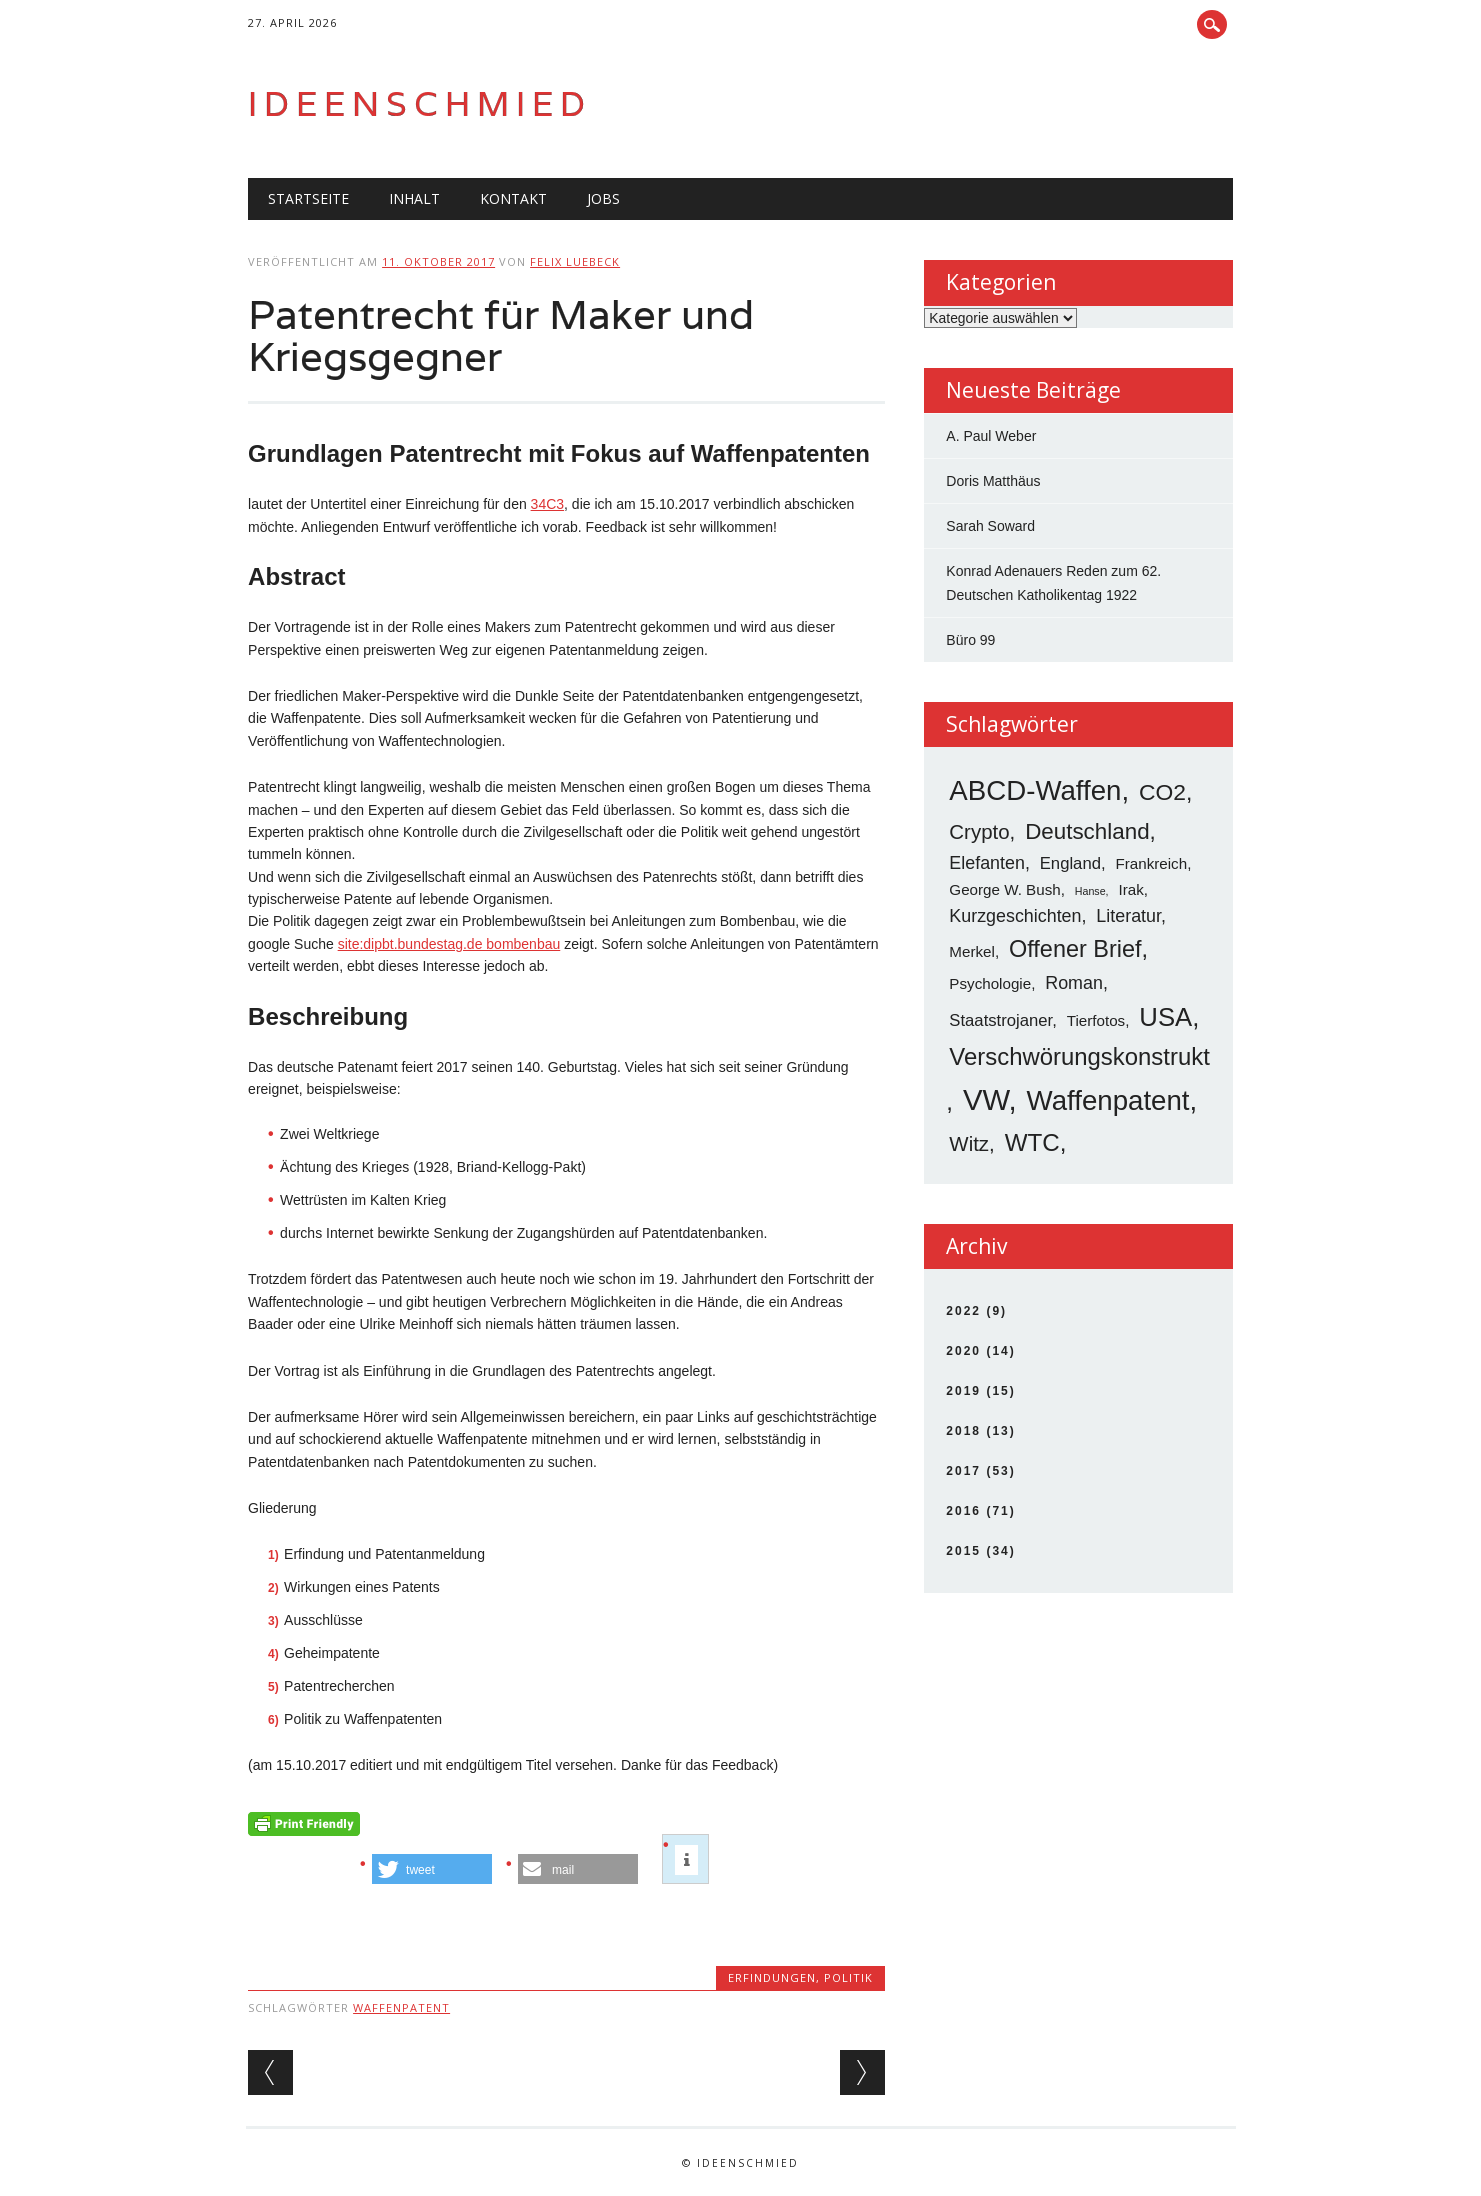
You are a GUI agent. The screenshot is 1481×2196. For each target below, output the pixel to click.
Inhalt (414, 198)
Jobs (603, 198)
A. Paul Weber (991, 436)
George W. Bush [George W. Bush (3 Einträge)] (1004, 889)
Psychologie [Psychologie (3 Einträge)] (990, 983)
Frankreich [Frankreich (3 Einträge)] (1151, 863)
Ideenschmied (420, 103)
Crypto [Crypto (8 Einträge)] (979, 831)
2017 (963, 1471)
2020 (963, 1351)
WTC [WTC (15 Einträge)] (1032, 1142)
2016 (963, 1511)
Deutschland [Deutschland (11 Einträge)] (1087, 831)
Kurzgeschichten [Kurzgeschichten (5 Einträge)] (1015, 916)
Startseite (308, 198)
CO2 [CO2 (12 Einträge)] (1162, 792)
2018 (963, 1431)
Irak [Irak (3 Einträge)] (1130, 889)
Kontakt (513, 198)
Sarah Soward (990, 526)
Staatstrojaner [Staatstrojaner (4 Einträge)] (1000, 1020)
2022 (963, 1311)
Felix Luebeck (575, 261)
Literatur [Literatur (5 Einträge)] (1128, 916)
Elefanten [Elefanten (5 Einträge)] (987, 863)
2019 (963, 1391)
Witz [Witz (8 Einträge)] (969, 1143)
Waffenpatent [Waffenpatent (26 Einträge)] (1108, 1100)
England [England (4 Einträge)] (1070, 863)
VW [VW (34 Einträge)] (986, 1099)
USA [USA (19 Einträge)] (1165, 1017)
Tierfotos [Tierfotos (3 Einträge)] (1096, 1020)
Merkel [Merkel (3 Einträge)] (972, 951)
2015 (963, 1551)
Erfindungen (772, 1977)
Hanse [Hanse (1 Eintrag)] (1090, 891)
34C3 (547, 504)
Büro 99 (970, 640)
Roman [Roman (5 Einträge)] (1074, 983)
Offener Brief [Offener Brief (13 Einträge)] (1075, 949)
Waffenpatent (401, 2007)
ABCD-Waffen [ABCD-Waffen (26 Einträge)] (1035, 790)
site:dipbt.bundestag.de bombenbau (449, 944)
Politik (848, 1977)
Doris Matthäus (993, 481)
